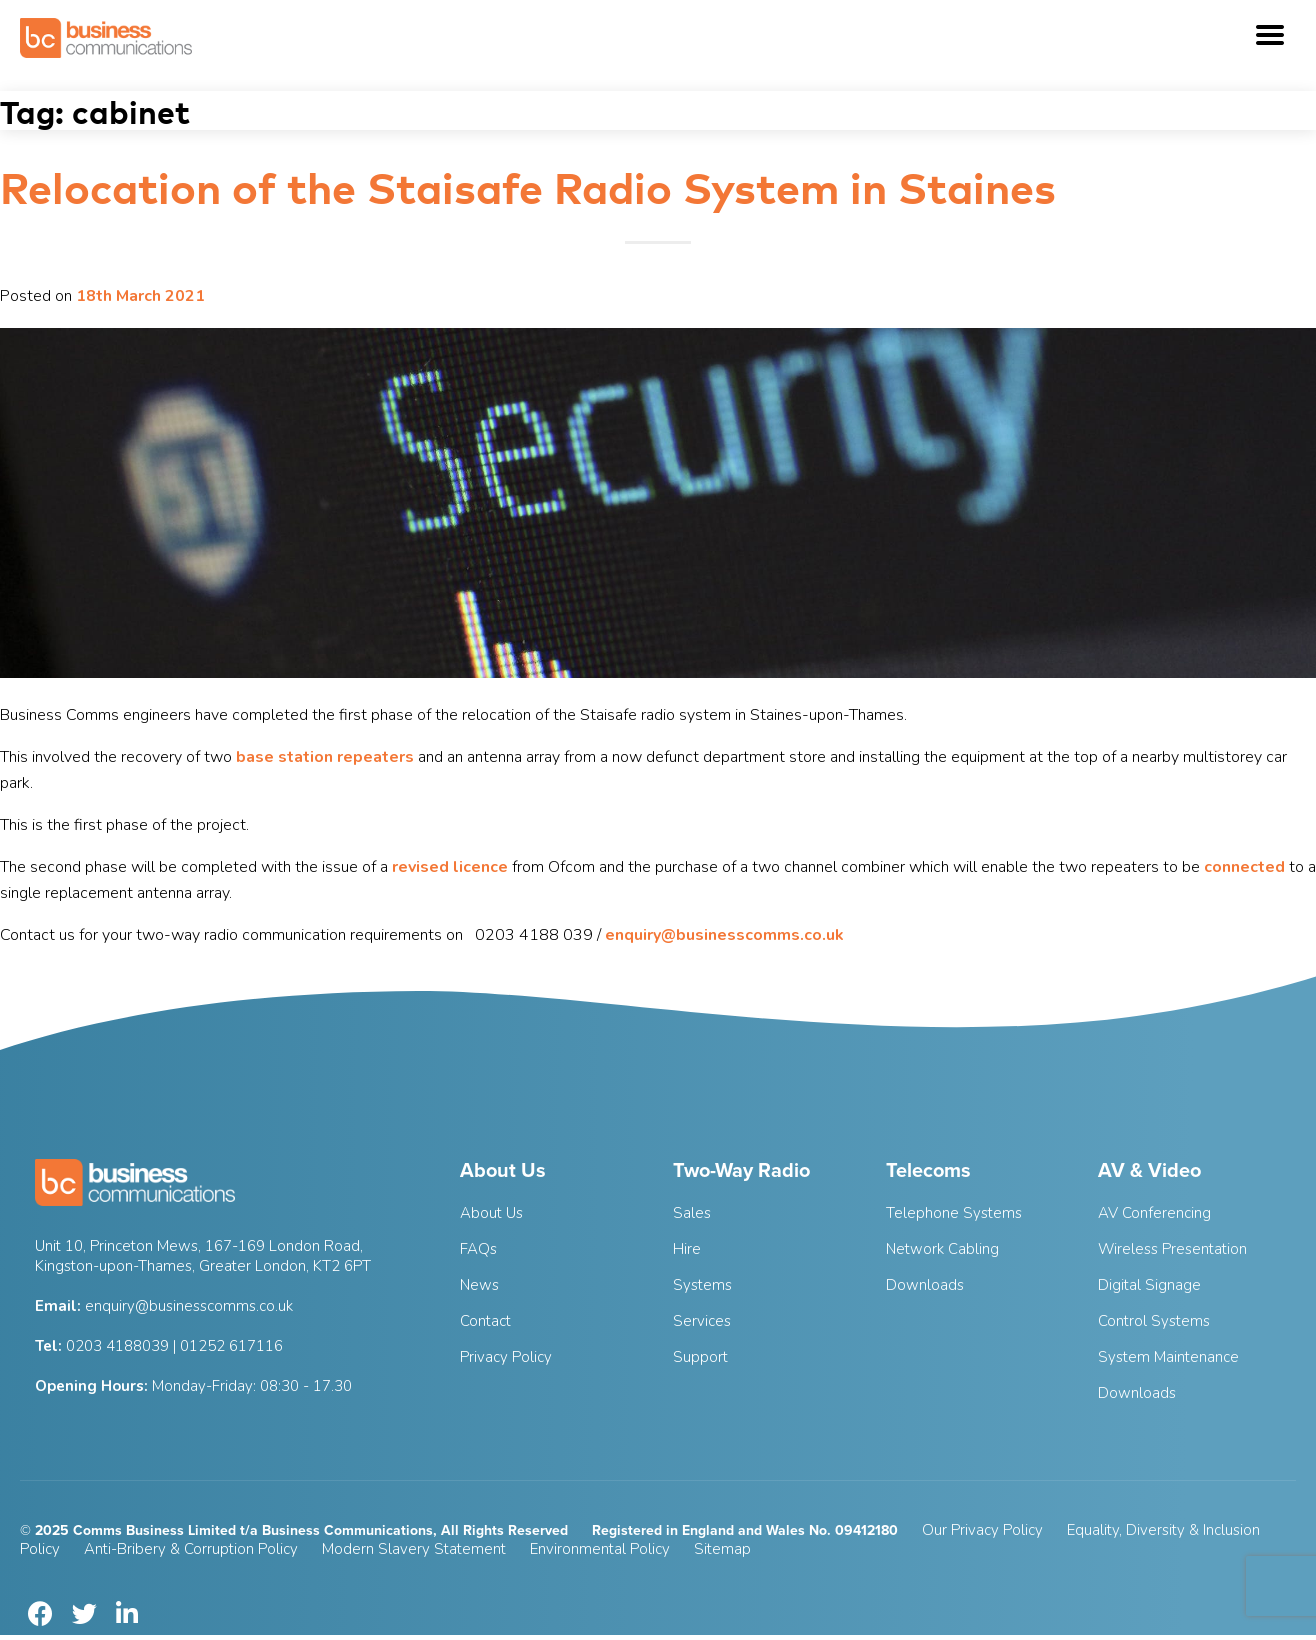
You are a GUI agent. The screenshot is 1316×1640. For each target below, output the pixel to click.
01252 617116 (231, 1346)
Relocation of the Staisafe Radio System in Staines (528, 185)
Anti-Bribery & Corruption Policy (191, 1549)
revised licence (450, 867)
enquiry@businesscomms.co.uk (724, 935)
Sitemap (722, 1549)
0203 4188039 (117, 1346)
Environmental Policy (600, 1549)
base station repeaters (325, 757)
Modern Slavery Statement (414, 1549)
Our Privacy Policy (982, 1530)
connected (1244, 867)
